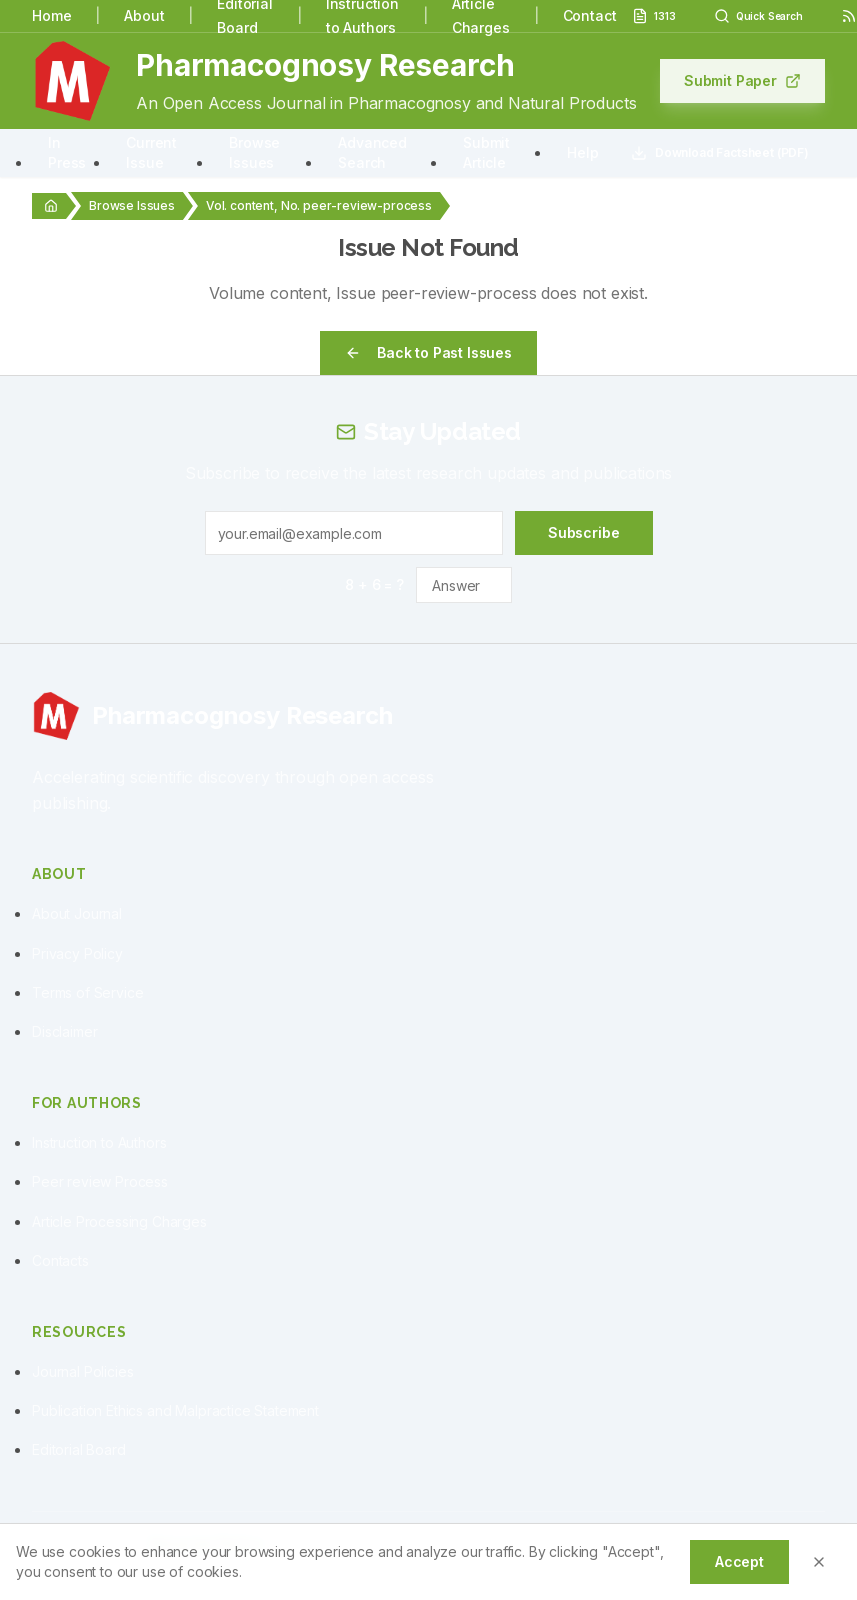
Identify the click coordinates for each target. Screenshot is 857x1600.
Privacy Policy (77, 953)
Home (51, 15)
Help (582, 152)
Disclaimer (64, 1031)
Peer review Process (100, 1181)
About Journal (77, 913)
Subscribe (584, 532)
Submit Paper (742, 80)
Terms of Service (87, 992)
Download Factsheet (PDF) (720, 153)
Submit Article (486, 152)
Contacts (60, 1260)
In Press (67, 152)
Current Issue (151, 152)
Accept (739, 1561)
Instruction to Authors (99, 1142)
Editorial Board (79, 1449)
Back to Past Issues (428, 352)
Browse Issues (254, 152)
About (144, 15)
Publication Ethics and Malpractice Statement (175, 1410)
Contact (590, 15)
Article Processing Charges (119, 1221)
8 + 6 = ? (374, 584)
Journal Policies (82, 1371)
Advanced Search (372, 152)
